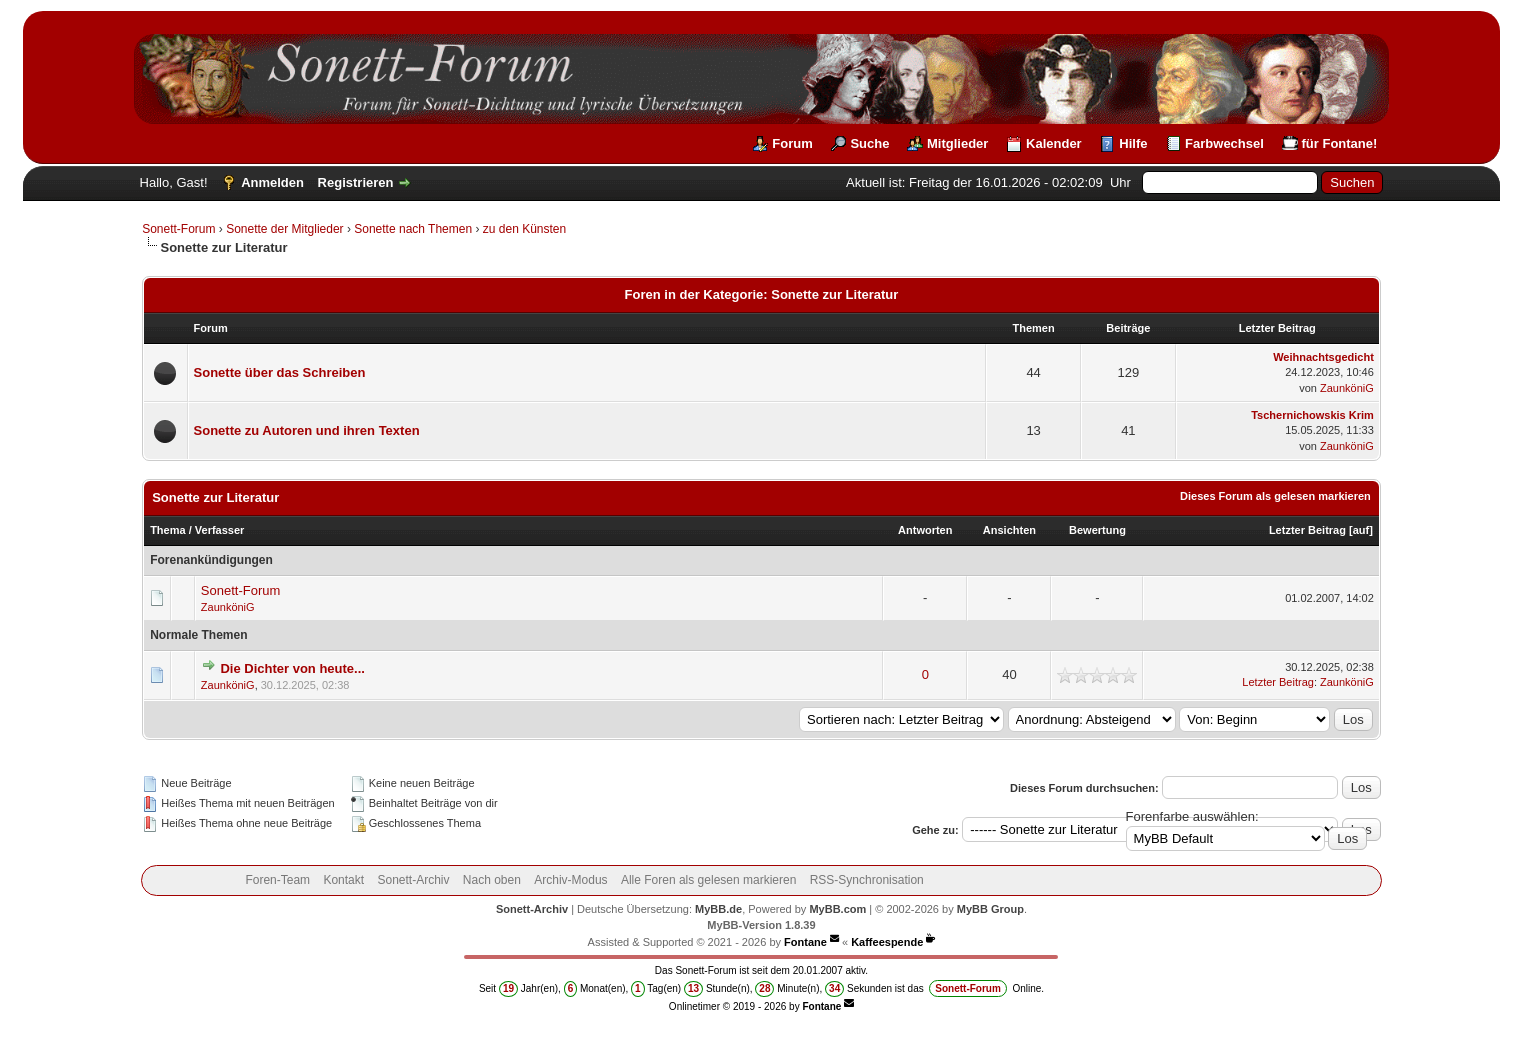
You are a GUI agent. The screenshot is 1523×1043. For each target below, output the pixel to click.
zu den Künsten (524, 229)
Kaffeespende (887, 942)
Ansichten (1009, 530)
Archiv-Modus (570, 880)
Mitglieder (957, 143)
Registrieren (356, 182)
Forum (792, 143)
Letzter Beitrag (1307, 530)
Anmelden (272, 182)
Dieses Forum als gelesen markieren (1275, 496)
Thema (167, 530)
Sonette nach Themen (413, 229)
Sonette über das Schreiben (280, 372)
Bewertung (1097, 530)
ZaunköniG (1347, 388)
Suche (869, 143)
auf (1361, 530)
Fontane (805, 942)
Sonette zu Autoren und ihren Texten (307, 430)
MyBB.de (718, 909)
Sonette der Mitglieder (284, 229)
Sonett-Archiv (413, 880)
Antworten (925, 530)
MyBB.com (837, 909)
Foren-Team (277, 880)
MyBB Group (990, 909)
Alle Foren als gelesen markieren (708, 880)
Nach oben (492, 880)
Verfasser (220, 530)
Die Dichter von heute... (292, 668)
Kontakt (343, 880)
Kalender (1054, 143)
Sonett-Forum (178, 229)
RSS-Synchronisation (867, 880)
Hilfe (1133, 143)
